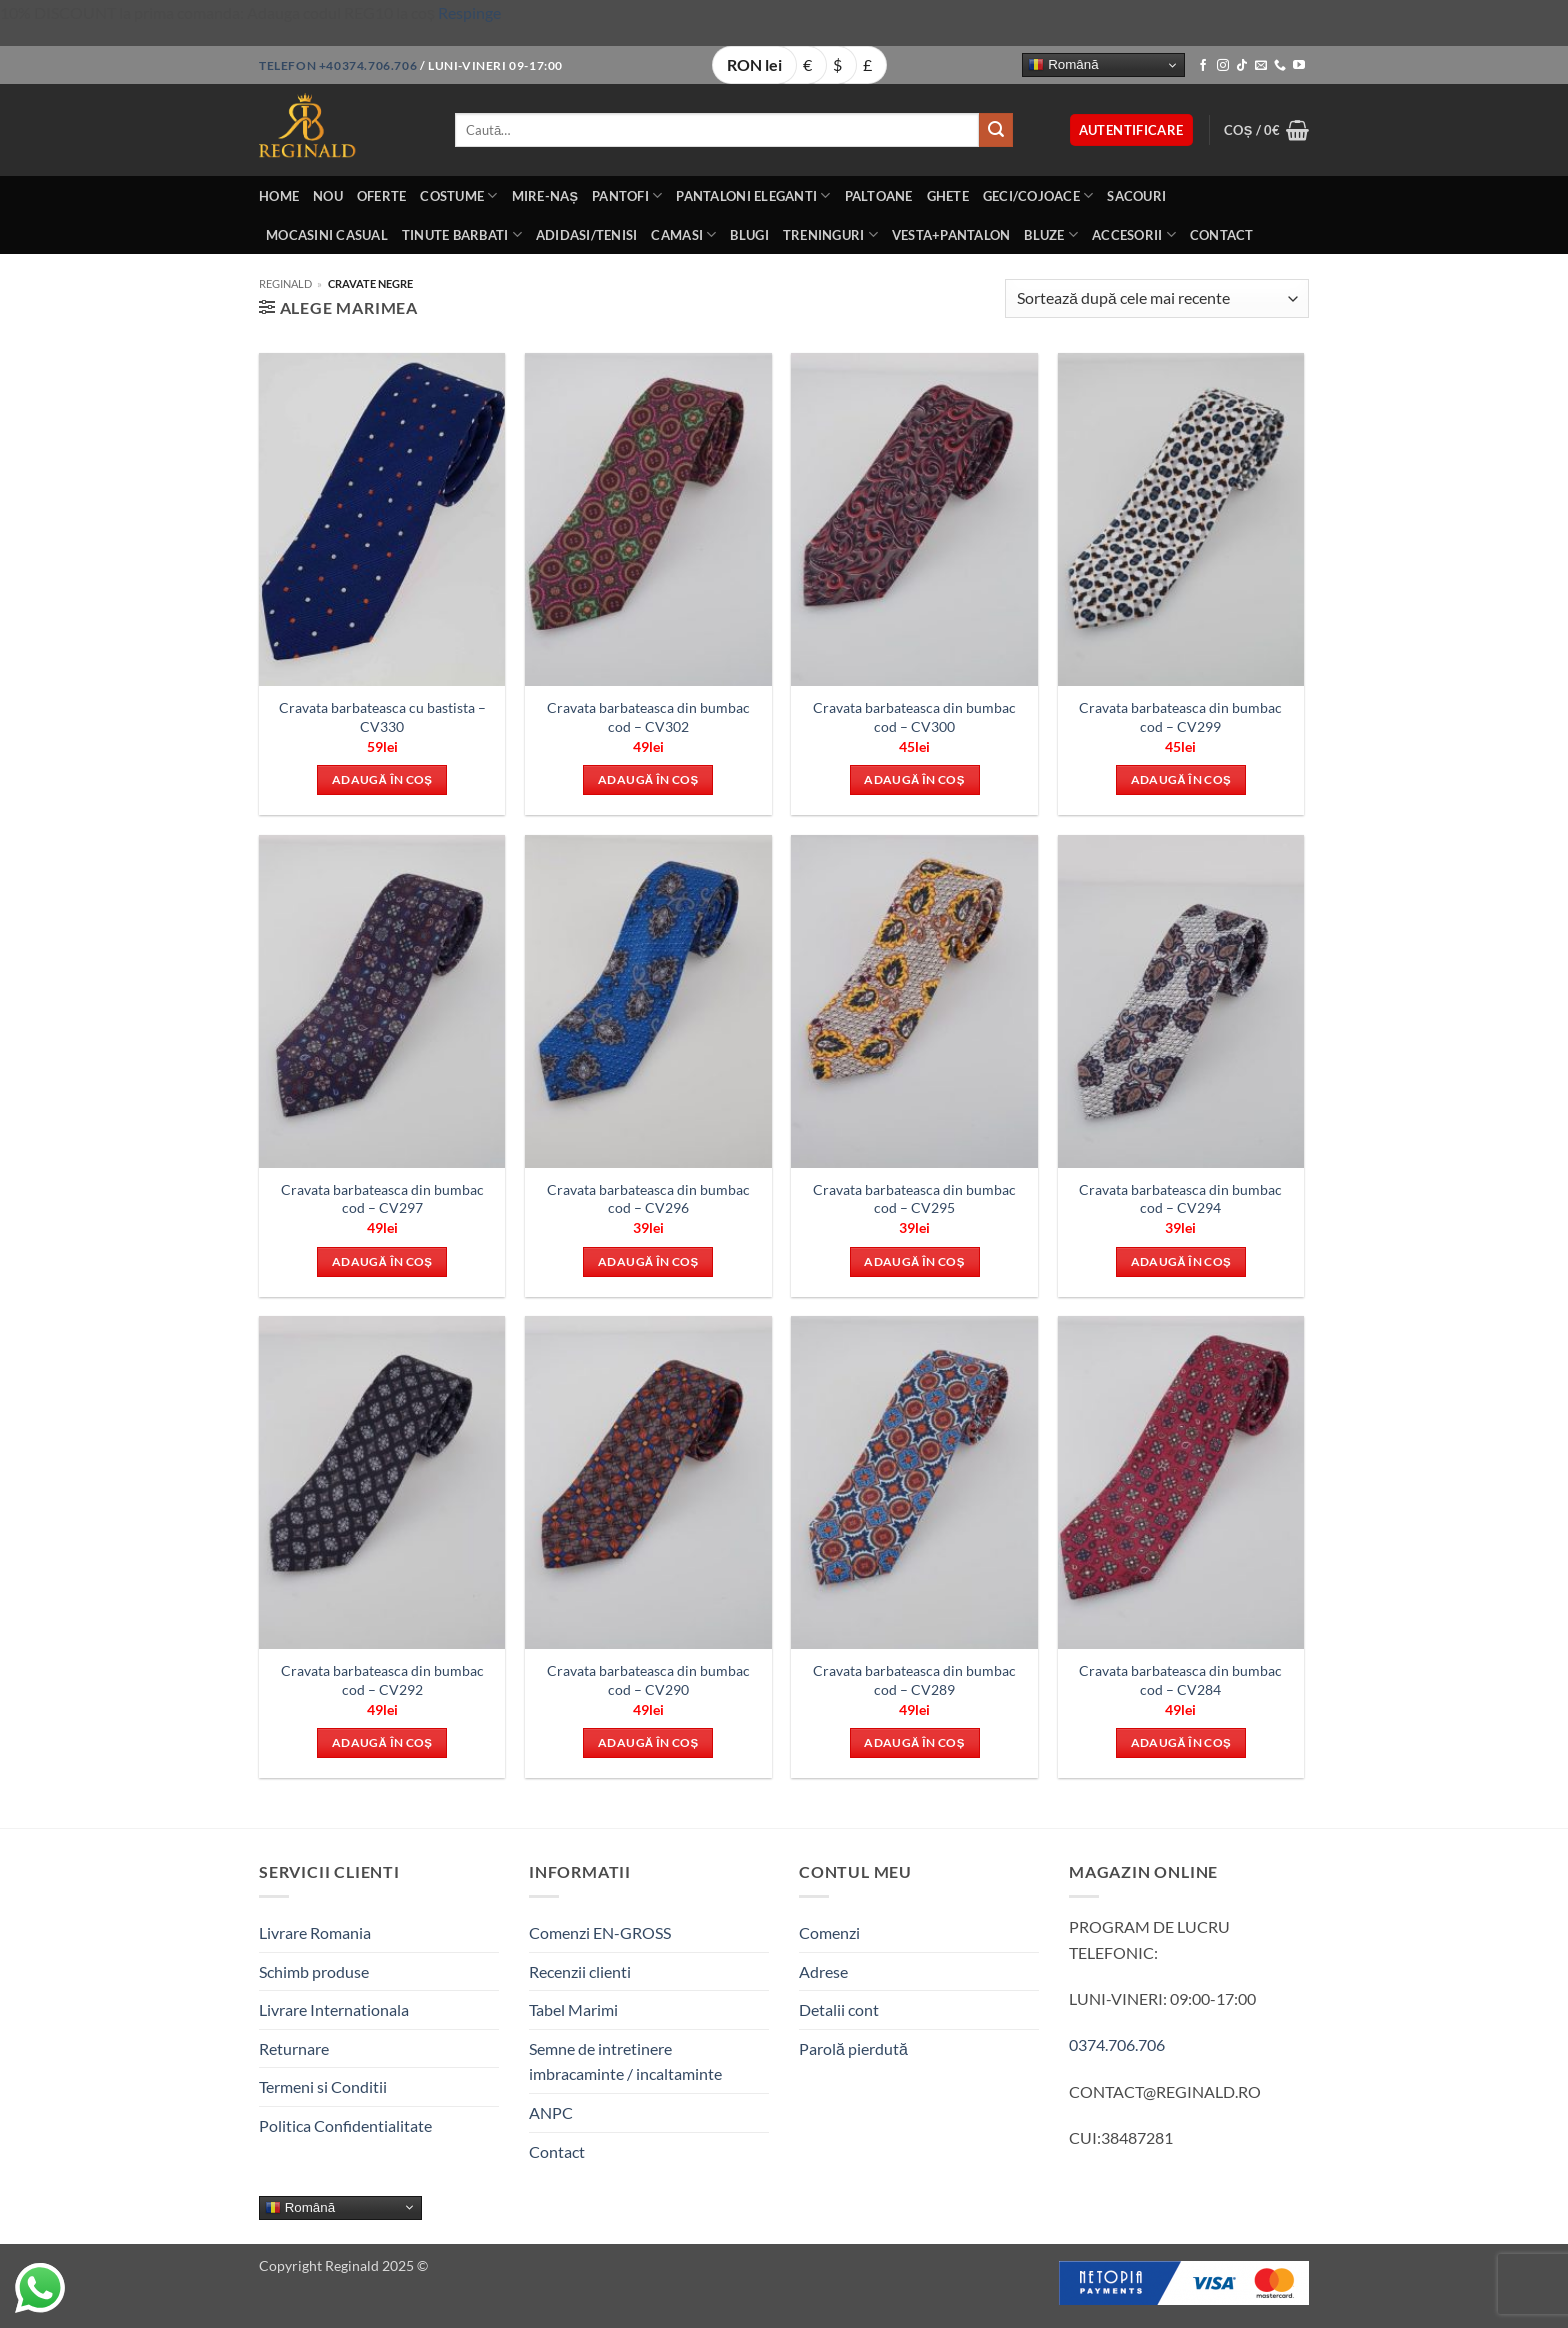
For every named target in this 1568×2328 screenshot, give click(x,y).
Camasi (683, 234)
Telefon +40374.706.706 (338, 65)
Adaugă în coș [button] (382, 779)
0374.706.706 (1117, 2044)
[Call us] (1280, 66)
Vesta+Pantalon (951, 235)
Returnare (294, 2048)
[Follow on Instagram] (1223, 66)
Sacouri (1136, 196)
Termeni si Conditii (323, 2086)
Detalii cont (839, 2009)
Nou (328, 196)
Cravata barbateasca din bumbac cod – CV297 (382, 1199)
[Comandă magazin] (1157, 298)
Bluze (1051, 234)
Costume (458, 195)
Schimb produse (314, 1971)
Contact (1222, 235)
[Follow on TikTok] (1242, 66)
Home (279, 196)
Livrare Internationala (334, 2009)
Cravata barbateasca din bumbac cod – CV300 (914, 717)
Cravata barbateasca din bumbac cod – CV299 (1180, 717)
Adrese (823, 1971)
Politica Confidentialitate (345, 2125)
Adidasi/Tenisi (587, 235)
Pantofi (627, 195)
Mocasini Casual (327, 235)
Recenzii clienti (580, 1971)
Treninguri (830, 234)
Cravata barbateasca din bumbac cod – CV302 (648, 717)
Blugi (749, 235)
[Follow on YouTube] (1299, 66)
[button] (1131, 130)
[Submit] (996, 130)
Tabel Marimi (573, 2009)
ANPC (551, 2112)
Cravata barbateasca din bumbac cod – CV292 (382, 1680)
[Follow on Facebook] (1203, 66)
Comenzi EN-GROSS (600, 1932)
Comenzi (829, 1932)
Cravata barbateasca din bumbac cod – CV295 (914, 1199)
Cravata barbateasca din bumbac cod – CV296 (648, 1199)
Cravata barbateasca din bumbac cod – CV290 (648, 1680)
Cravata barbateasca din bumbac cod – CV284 (1180, 1680)
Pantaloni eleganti (753, 195)
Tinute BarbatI (462, 234)
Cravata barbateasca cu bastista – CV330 (382, 717)
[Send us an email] (1261, 66)
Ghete (948, 196)
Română (1063, 65)
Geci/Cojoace (1038, 195)
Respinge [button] (469, 12)
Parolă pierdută (853, 2048)
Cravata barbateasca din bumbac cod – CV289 (914, 1680)
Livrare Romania (315, 1932)
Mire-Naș (545, 196)
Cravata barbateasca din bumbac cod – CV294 (1180, 1199)
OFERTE (382, 196)
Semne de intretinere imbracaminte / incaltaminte (625, 2061)
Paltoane (879, 196)
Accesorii (1134, 234)
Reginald (285, 283)
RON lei (754, 64)
